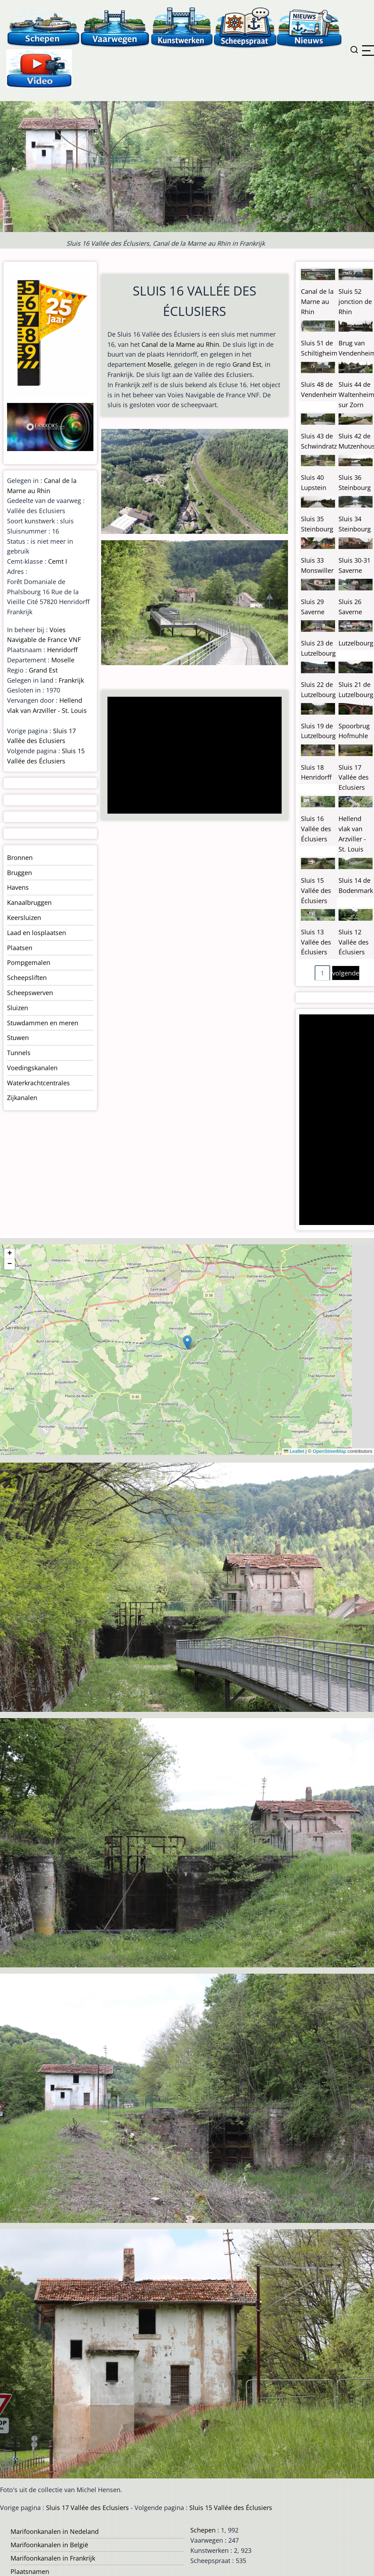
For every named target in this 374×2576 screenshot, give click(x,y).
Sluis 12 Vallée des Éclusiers (354, 942)
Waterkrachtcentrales (38, 1083)
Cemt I (57, 561)
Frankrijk (71, 680)
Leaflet (294, 1451)
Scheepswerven (30, 992)
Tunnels (19, 1052)
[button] (187, 1342)
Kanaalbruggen (29, 902)
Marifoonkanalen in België (49, 2545)
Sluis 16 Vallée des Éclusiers (316, 828)
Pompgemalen (28, 962)
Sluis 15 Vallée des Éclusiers (316, 890)
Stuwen (18, 1037)
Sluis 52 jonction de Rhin (355, 301)
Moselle (159, 364)
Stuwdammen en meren (42, 1023)
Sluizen (17, 1008)
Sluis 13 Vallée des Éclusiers (316, 942)
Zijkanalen (22, 1097)
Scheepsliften (27, 977)
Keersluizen (24, 917)
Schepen (203, 2530)
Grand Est (246, 364)
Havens (18, 887)
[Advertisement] (193, 755)
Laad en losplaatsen (36, 932)
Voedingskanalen (32, 1068)
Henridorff (62, 649)
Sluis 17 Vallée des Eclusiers (354, 777)
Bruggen (19, 872)
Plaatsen (19, 947)
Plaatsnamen (30, 2571)
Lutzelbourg (356, 643)
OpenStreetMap (329, 1451)
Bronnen (20, 857)
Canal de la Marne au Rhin (180, 344)
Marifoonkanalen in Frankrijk (53, 2558)
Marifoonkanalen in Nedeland (55, 2531)
